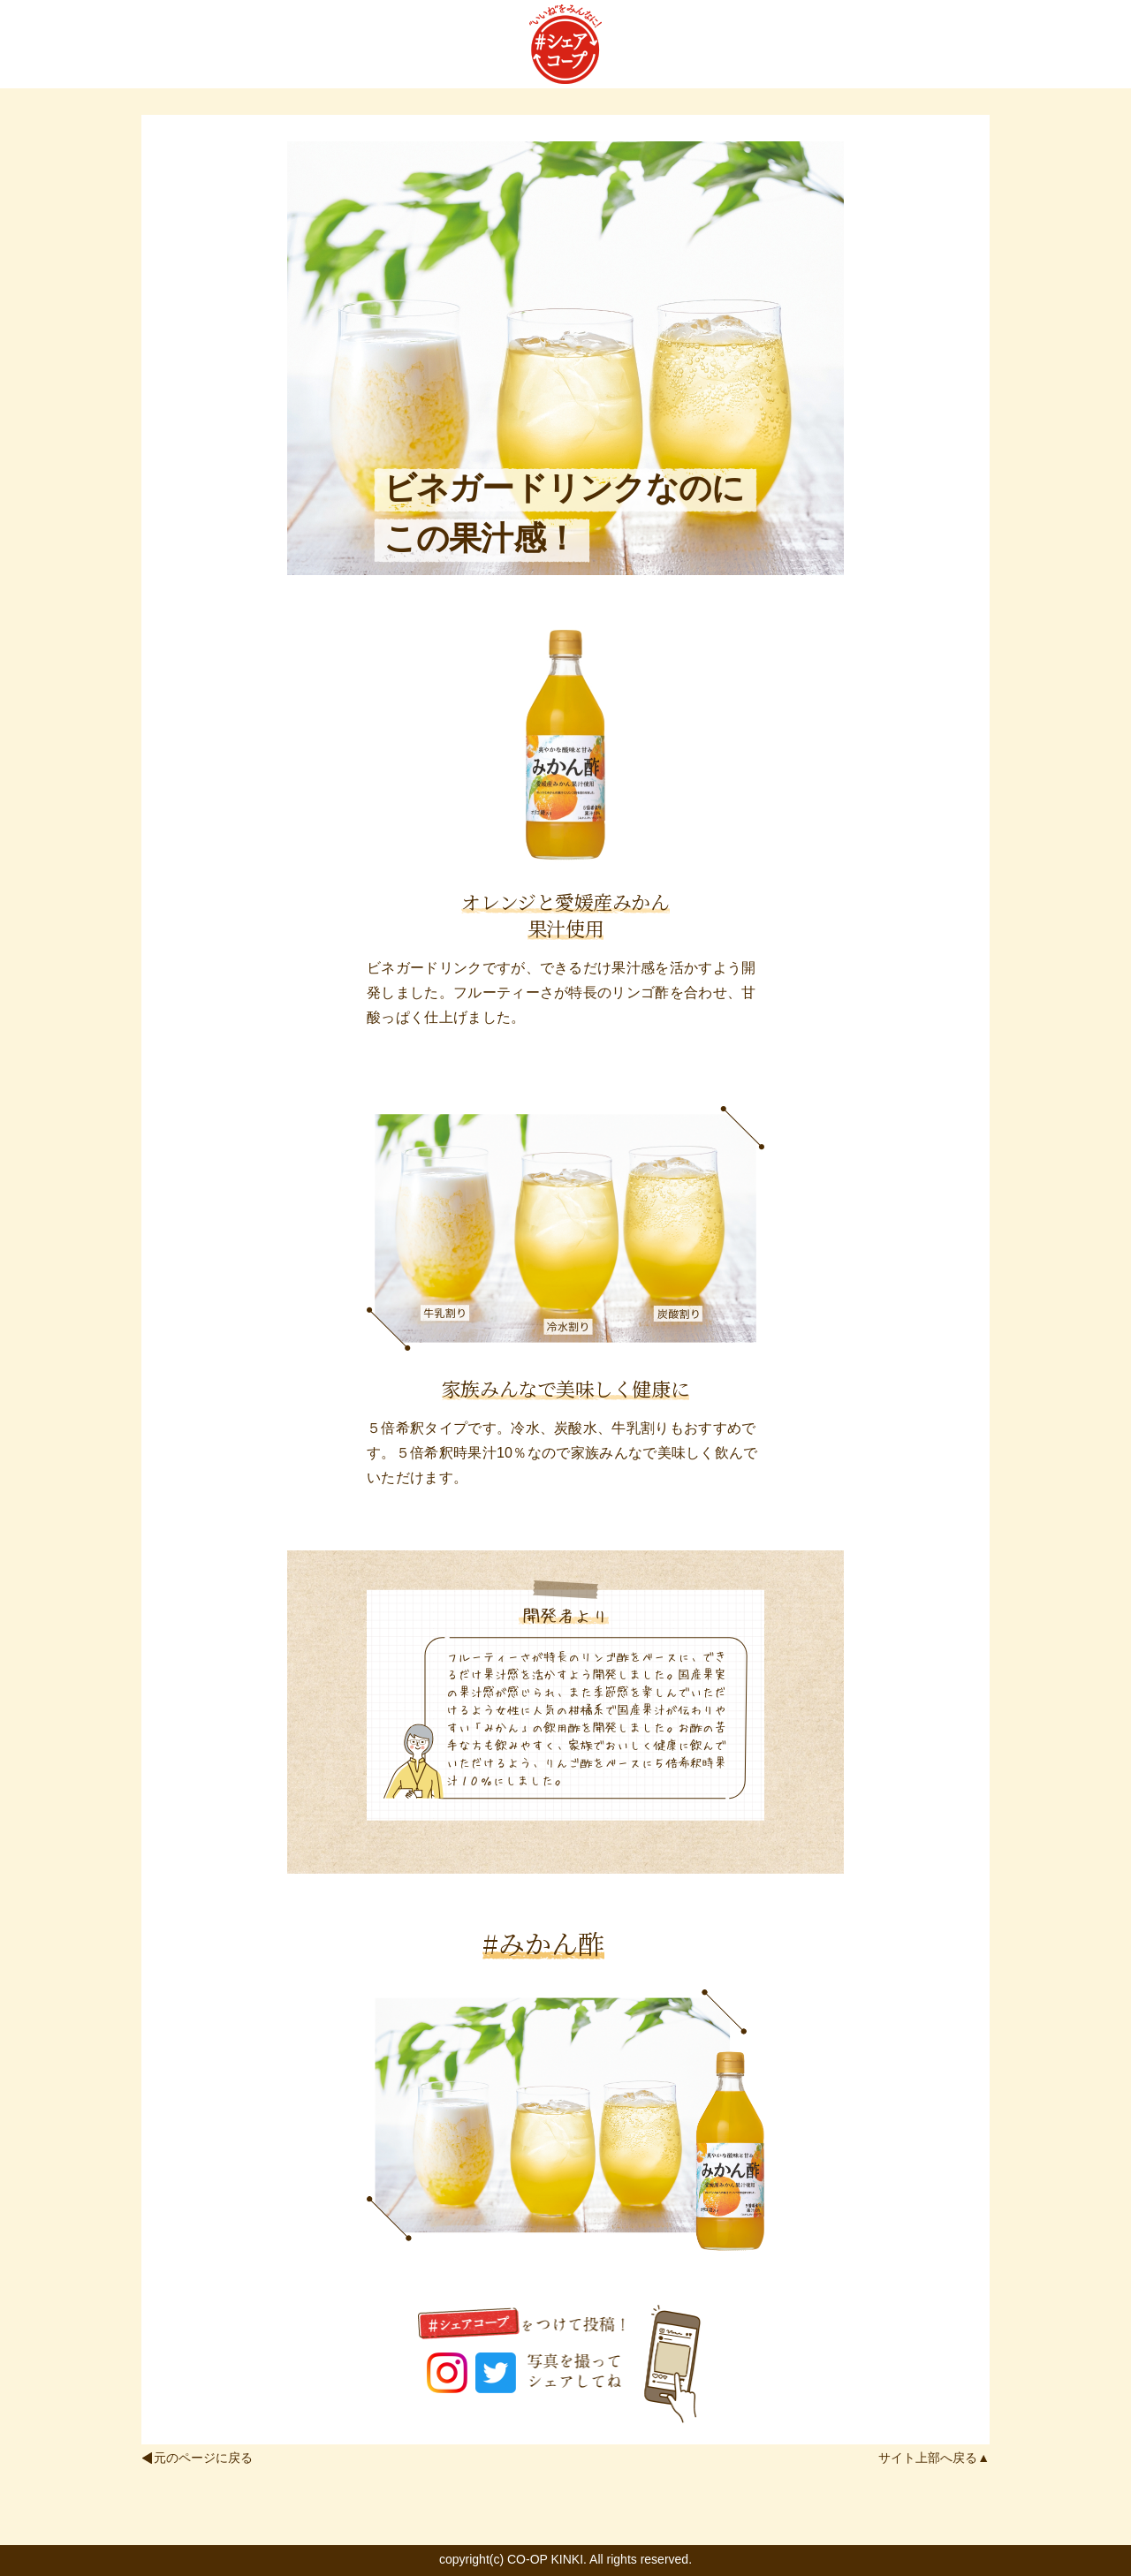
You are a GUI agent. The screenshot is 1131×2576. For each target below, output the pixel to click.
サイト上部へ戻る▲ (934, 2458)
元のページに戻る (203, 2458)
